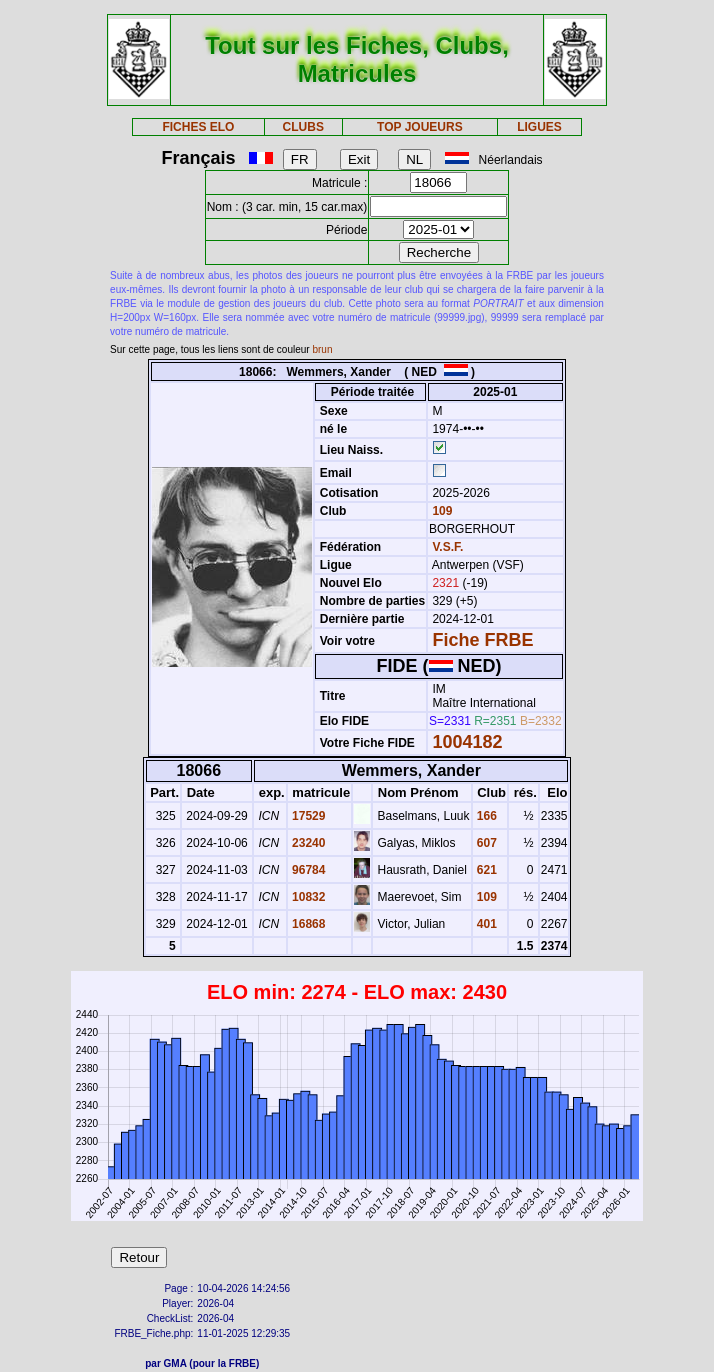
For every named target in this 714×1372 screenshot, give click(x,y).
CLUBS (303, 127)
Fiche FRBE (482, 640)
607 (485, 843)
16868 (307, 924)
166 (485, 816)
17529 (307, 816)
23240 (307, 843)
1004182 (467, 742)
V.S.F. (447, 547)
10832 (307, 897)
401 (485, 924)
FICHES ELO (198, 127)
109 (440, 511)
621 (485, 870)
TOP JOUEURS (420, 127)
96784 (307, 870)
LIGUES (539, 127)
